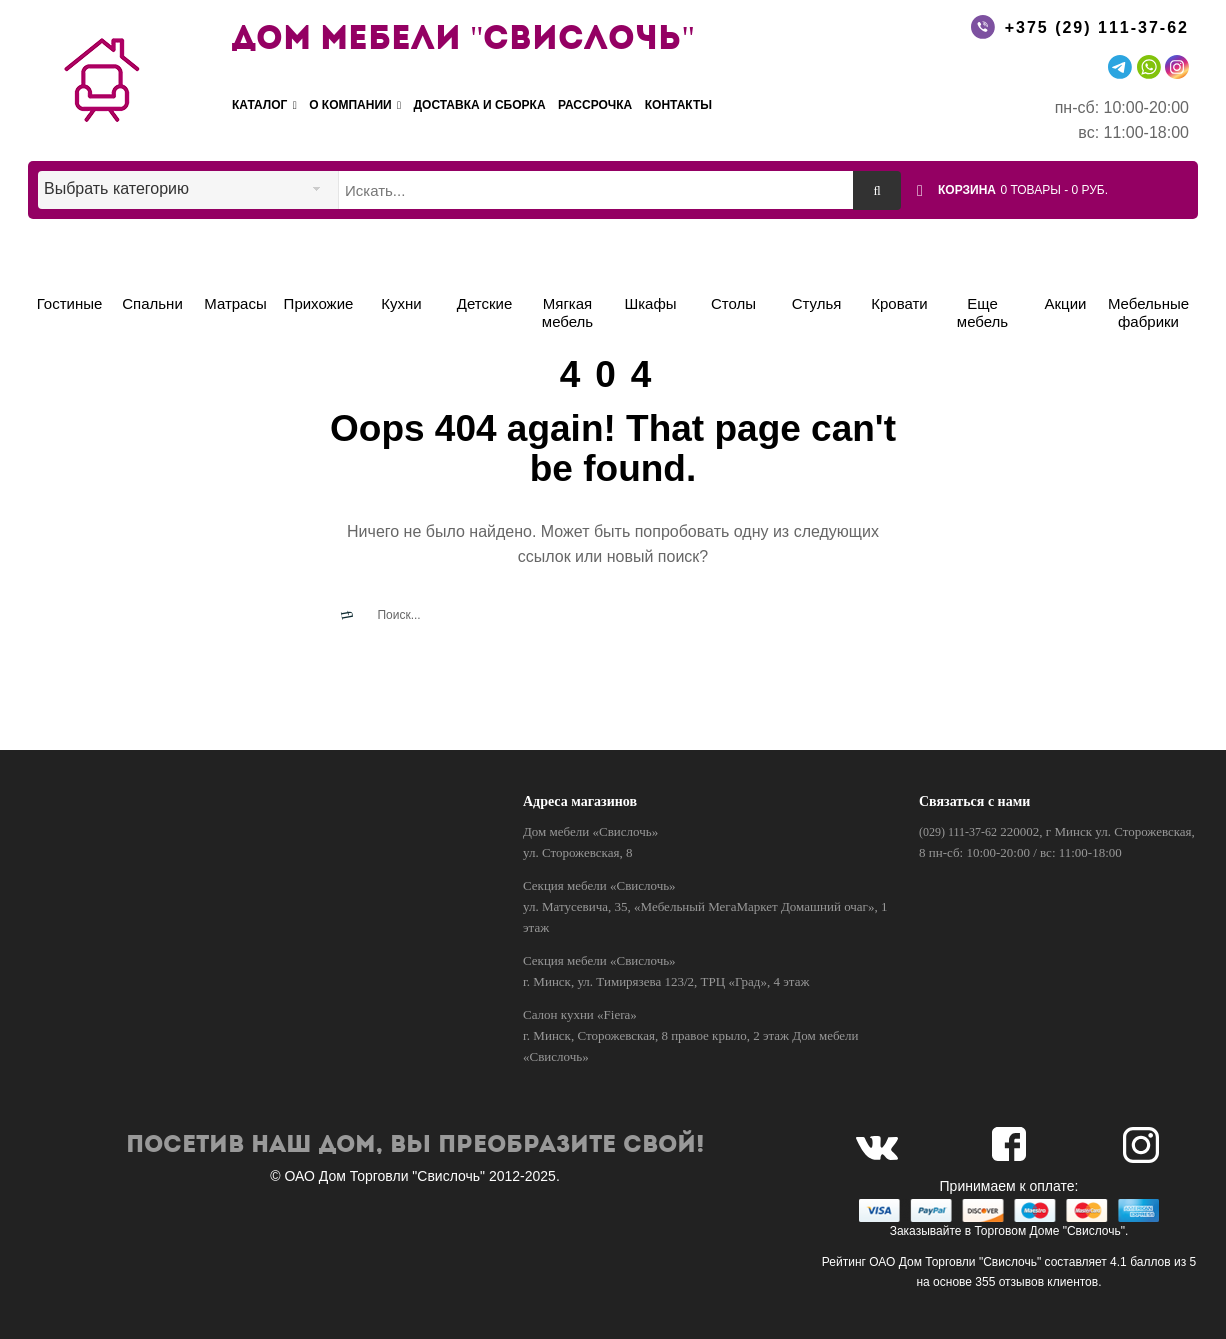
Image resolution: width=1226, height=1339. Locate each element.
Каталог (264, 105)
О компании (355, 105)
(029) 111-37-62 (958, 832)
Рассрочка (595, 105)
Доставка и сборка (480, 105)
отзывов (1021, 1282)
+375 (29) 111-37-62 (1097, 27)
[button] (1064, 189)
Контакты (678, 105)
